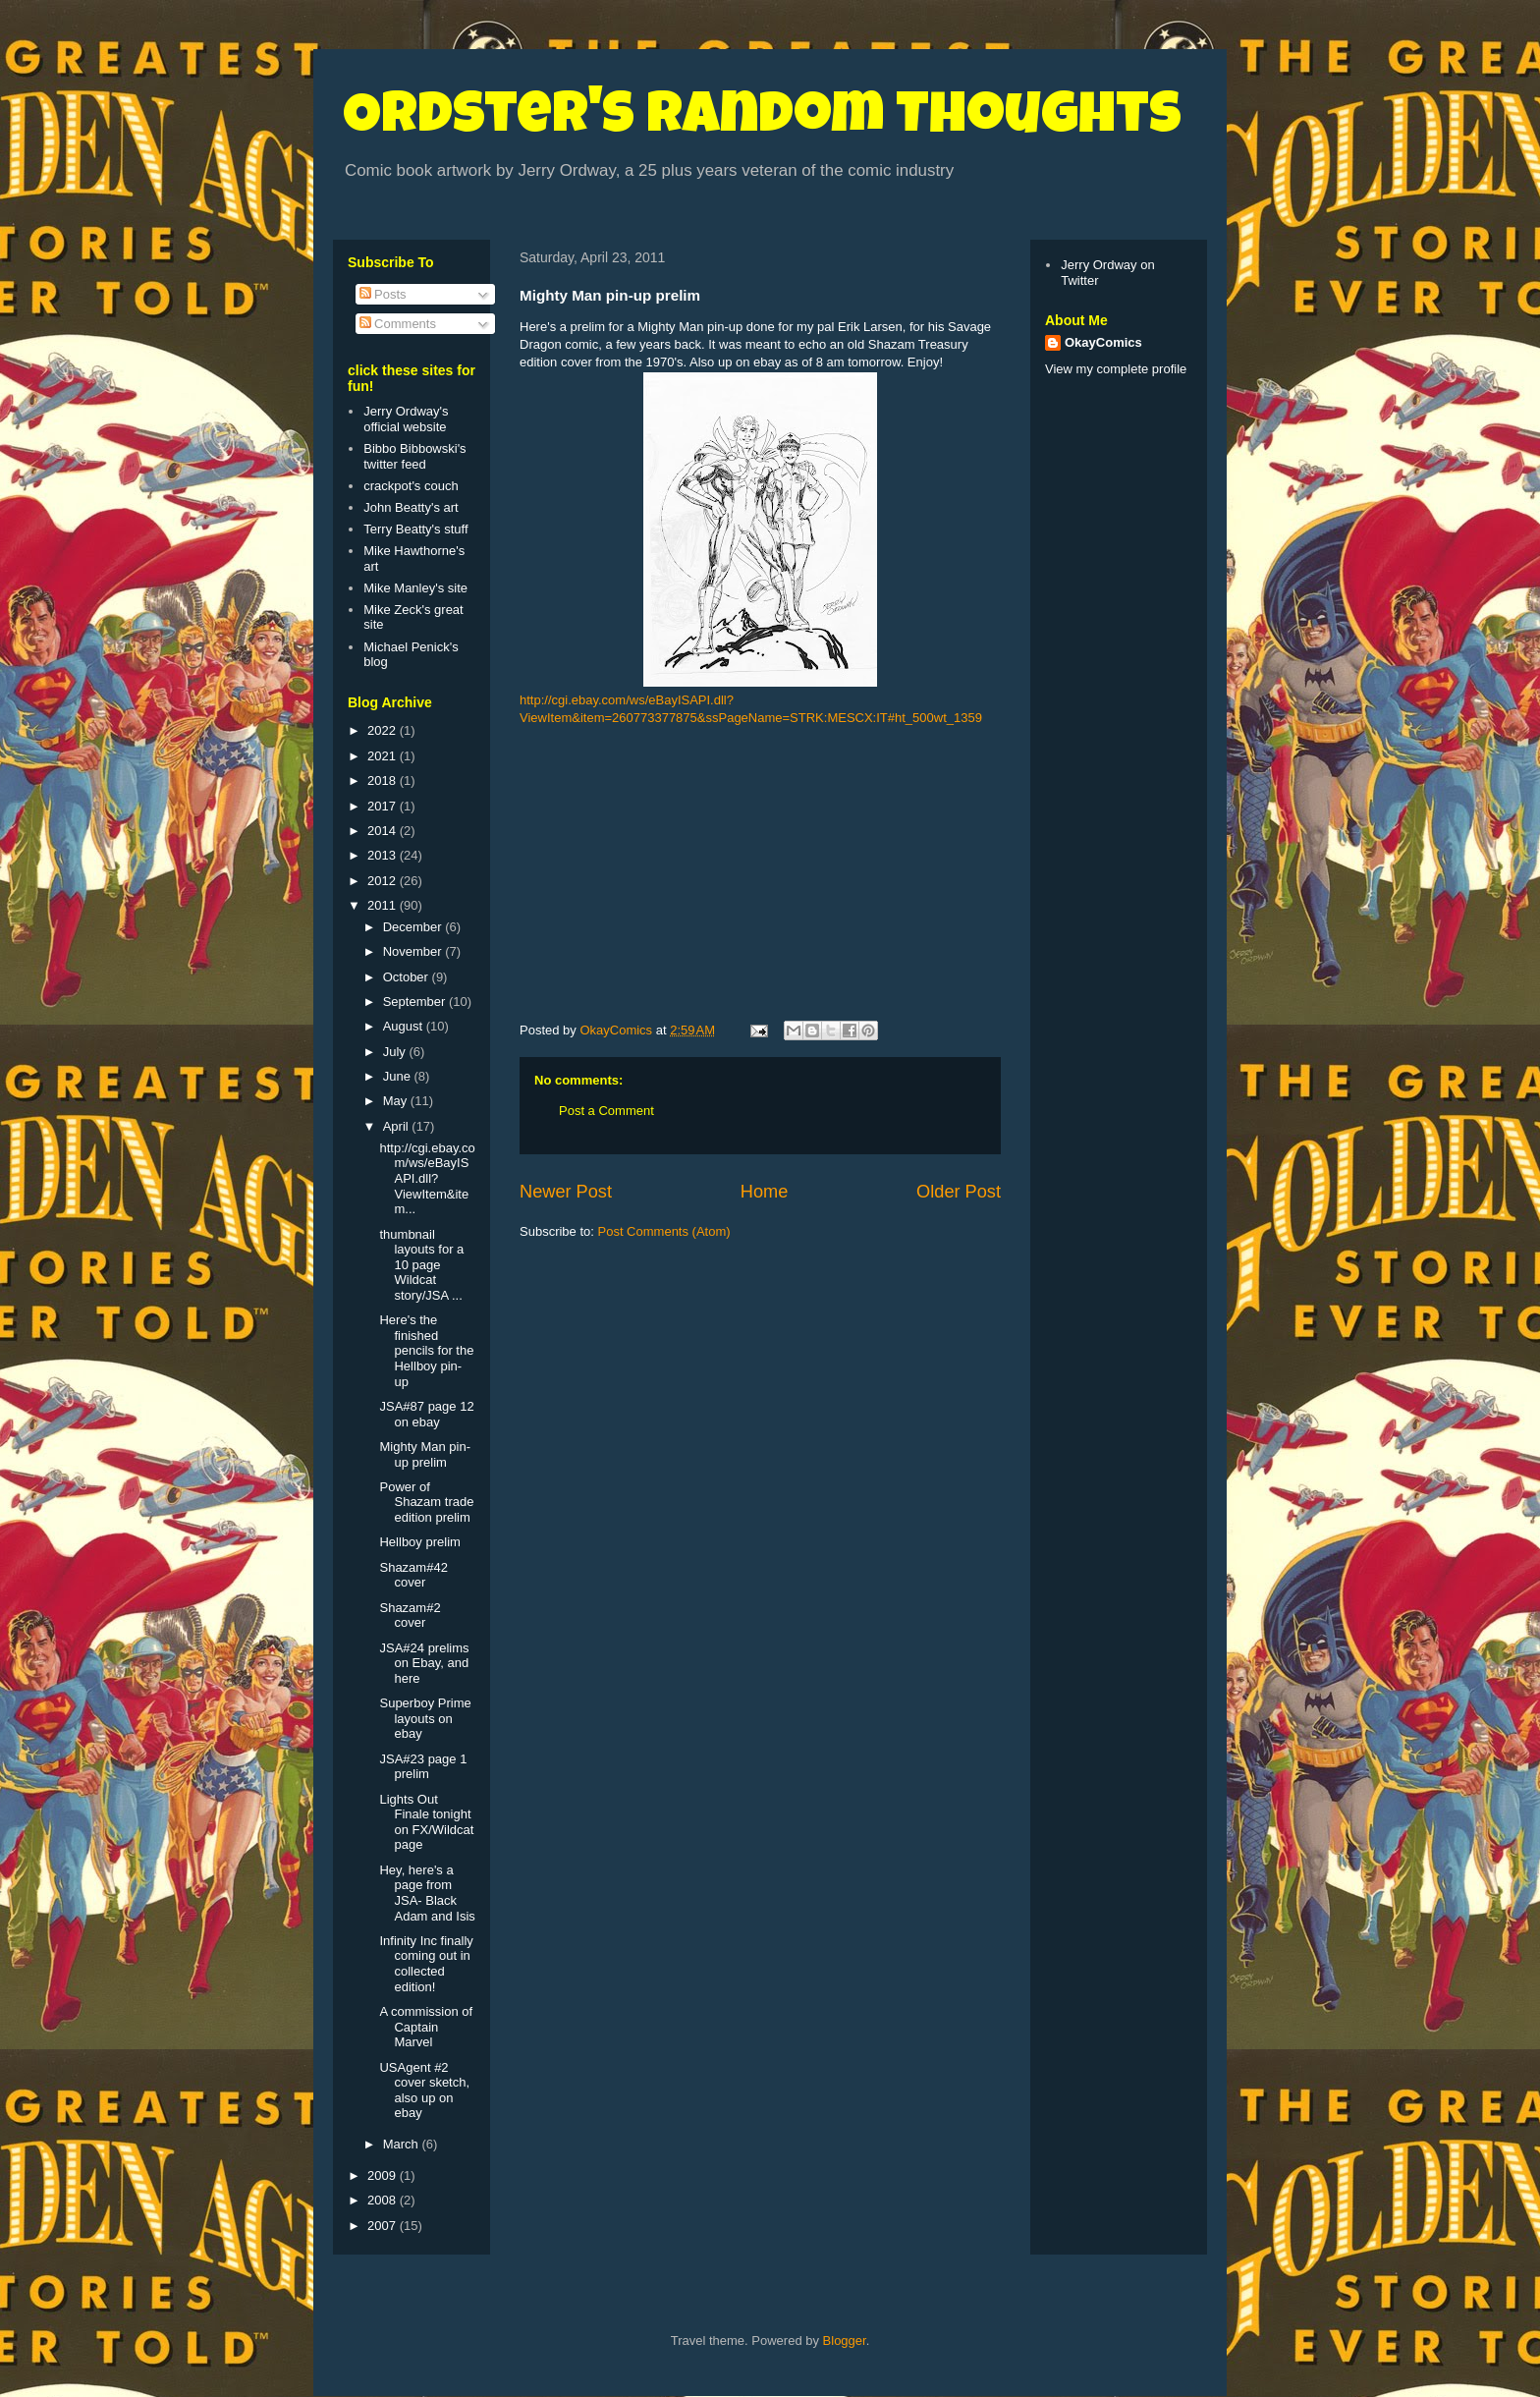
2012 (383, 880)
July (396, 1051)
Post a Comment (606, 1110)
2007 (383, 2225)
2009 (383, 2175)
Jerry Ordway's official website (405, 419)
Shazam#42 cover (413, 1575)
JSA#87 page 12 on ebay (426, 1414)
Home (765, 1191)
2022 (383, 730)
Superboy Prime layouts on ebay (424, 1718)
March (402, 2144)
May (397, 1100)
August (404, 1026)
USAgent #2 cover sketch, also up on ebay (424, 2090)
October (407, 977)
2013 (383, 855)
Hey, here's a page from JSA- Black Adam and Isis (426, 1893)
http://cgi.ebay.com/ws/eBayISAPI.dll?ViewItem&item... (426, 1178)
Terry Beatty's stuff (415, 529)
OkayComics (1103, 342)
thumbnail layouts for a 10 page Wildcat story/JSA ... (421, 1265)
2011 (383, 905)
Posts (383, 294)
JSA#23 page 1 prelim (423, 1767)
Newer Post (566, 1191)
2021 (383, 756)
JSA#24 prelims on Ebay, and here (423, 1663)
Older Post (958, 1191)
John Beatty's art (410, 507)
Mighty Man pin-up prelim (424, 1454)
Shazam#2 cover (409, 1615)
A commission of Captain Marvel (425, 2026)
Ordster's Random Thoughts (762, 119)
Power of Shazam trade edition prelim (426, 1502)
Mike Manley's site (415, 588)
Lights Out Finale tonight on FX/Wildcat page (426, 1822)
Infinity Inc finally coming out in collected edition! (425, 1963)
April (397, 1126)
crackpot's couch (410, 485)
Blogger (844, 2340)
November (414, 951)
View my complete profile (1115, 369)
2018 (383, 780)
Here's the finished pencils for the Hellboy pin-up (426, 1350)
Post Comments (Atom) (664, 1231)
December (414, 927)
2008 (383, 2200)
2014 (383, 830)
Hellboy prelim (419, 1541)
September (416, 1001)
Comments (397, 323)
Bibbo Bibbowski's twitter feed (414, 456)
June (398, 1076)
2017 (383, 806)
